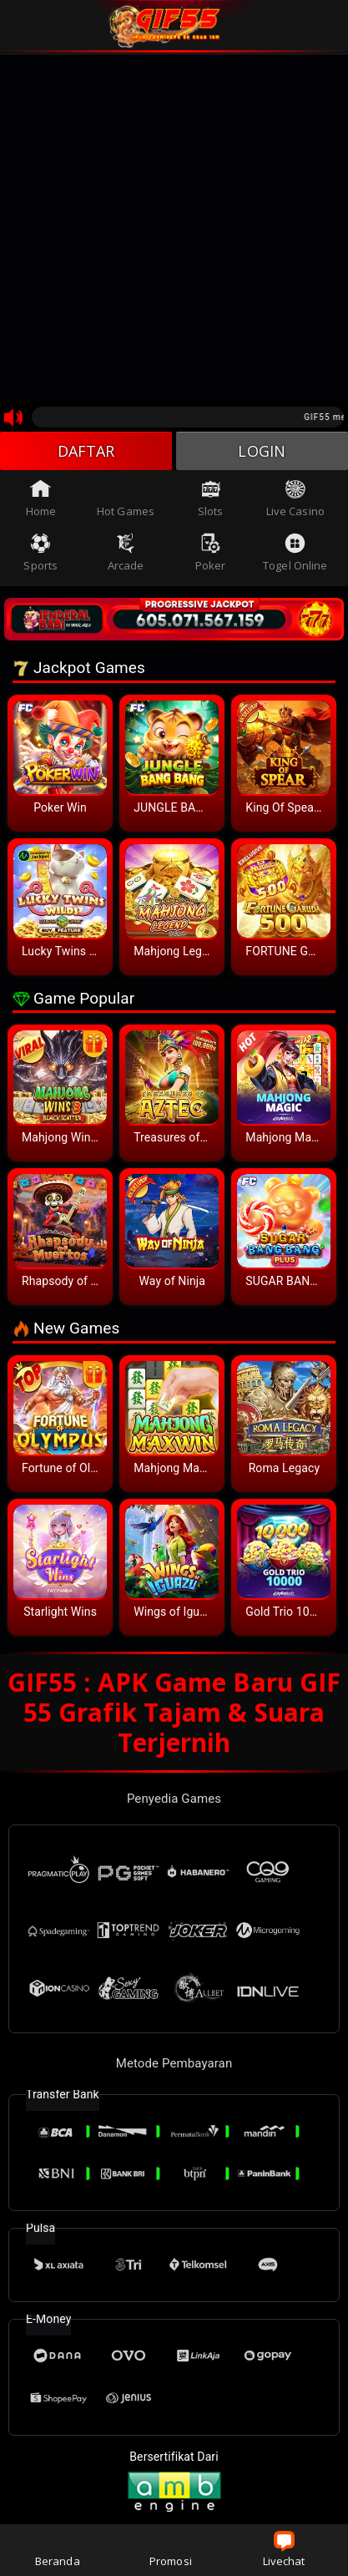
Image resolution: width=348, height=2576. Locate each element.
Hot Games (125, 498)
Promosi (170, 2549)
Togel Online (295, 553)
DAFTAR (86, 451)
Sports (40, 553)
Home (41, 498)
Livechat (284, 2549)
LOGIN (261, 451)
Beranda (57, 2549)
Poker (210, 553)
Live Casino (295, 498)
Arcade (126, 553)
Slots (211, 498)
